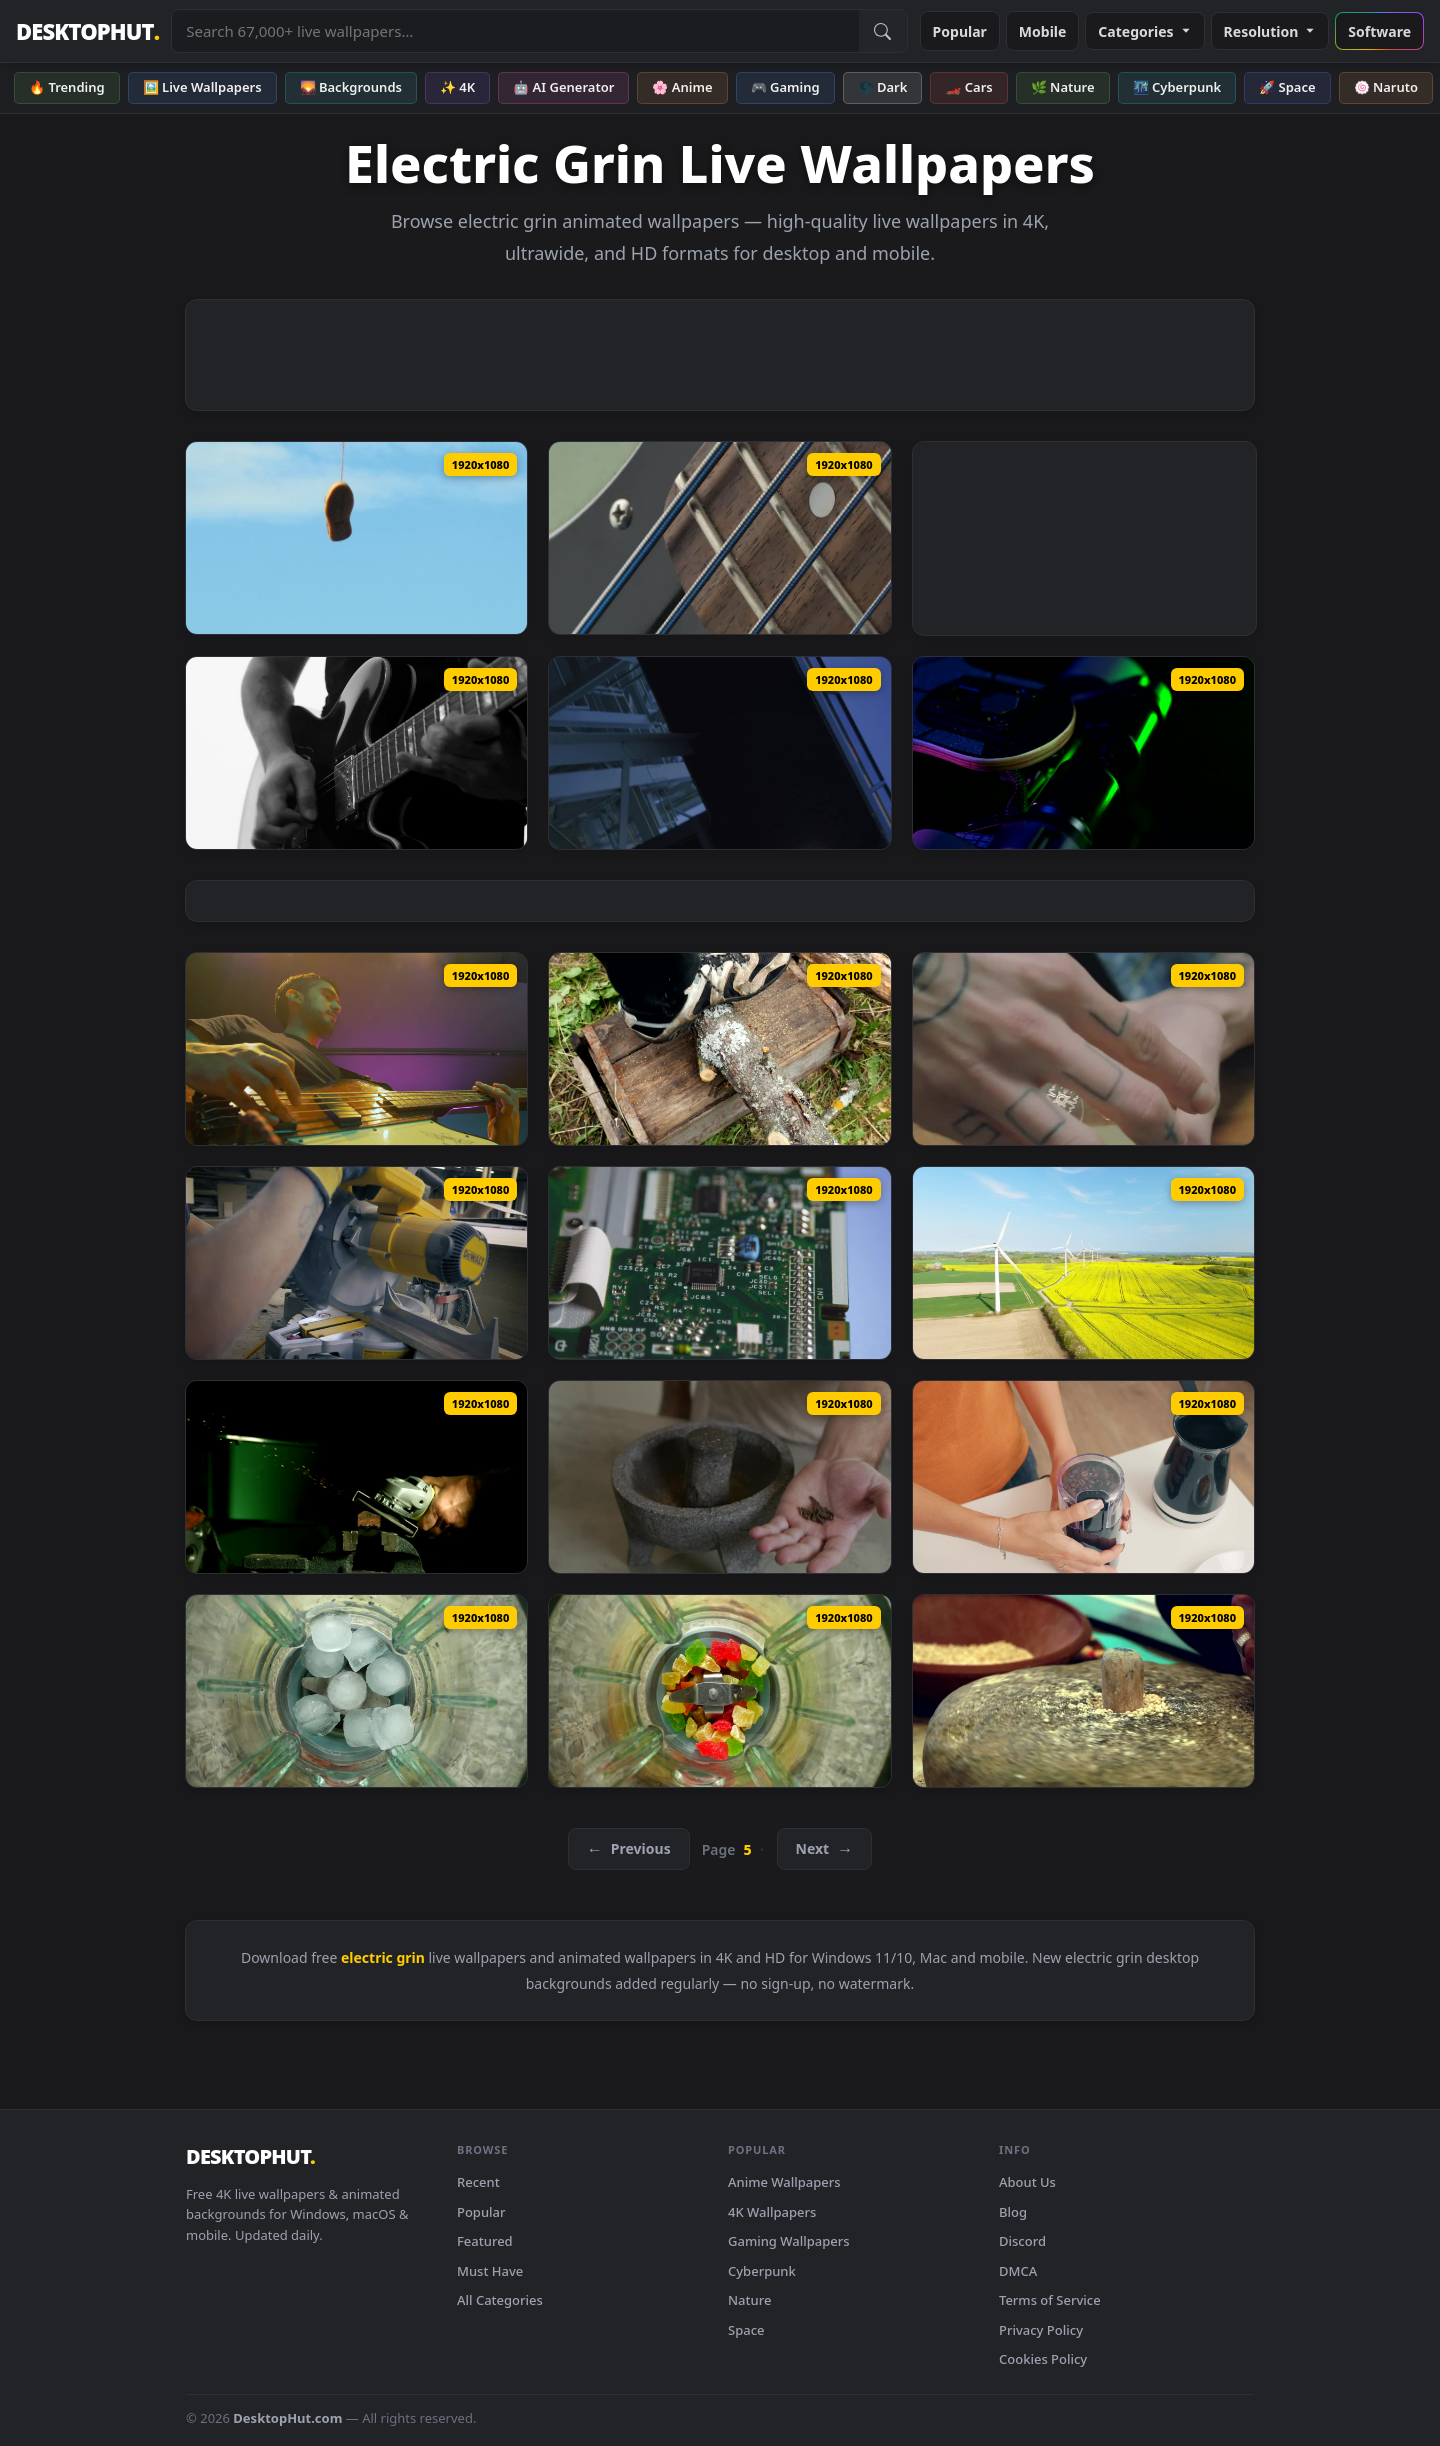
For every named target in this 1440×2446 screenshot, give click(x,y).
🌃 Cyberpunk (1177, 87)
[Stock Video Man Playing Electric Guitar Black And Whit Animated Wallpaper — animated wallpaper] (356, 753)
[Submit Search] (883, 31)
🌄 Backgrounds (351, 87)
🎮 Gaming (785, 87)
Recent (478, 2182)
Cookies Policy (1043, 2359)
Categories (1144, 31)
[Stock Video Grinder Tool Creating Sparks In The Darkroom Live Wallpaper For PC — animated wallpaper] (356, 1477)
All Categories (500, 2300)
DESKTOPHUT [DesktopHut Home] (87, 31)
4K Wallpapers (772, 2212)
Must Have (490, 2271)
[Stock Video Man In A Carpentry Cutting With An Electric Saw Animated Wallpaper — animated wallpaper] (356, 1263)
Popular (960, 31)
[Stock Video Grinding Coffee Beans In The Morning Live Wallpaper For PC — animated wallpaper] (1083, 1477)
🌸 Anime (682, 87)
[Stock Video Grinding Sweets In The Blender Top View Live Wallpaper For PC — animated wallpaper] (719, 1691)
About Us (1027, 2182)
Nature (749, 2300)
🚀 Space (1287, 87)
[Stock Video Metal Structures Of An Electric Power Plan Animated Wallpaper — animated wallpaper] (719, 753)
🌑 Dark (883, 87)
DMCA (1018, 2271)
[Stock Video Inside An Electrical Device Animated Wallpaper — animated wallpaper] (719, 1263)
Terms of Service (1050, 2300)
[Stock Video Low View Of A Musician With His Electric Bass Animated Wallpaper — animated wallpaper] (356, 1049)
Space (746, 2330)
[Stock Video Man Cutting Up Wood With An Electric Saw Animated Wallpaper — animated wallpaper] (719, 1049)
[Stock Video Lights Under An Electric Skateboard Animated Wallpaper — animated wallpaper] (1083, 753)
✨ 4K (457, 87)
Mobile (1043, 31)
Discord (1022, 2241)
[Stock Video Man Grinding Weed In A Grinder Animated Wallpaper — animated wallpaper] (1083, 1049)
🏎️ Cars (968, 87)
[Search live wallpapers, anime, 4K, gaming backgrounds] (515, 31)
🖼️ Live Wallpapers (202, 87)
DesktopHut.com (287, 2418)
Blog (1013, 2212)
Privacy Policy (1041, 2330)
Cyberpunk (762, 2271)
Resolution (1270, 31)
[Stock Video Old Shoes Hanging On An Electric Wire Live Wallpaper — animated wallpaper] (356, 538)
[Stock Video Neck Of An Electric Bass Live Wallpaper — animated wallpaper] (719, 538)
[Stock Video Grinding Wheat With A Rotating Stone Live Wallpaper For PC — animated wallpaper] (1083, 1691)
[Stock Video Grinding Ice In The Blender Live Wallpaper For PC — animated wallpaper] (356, 1691)
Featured (485, 2241)
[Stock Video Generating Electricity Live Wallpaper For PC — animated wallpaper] (1083, 1263)
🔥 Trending (67, 87)
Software (1379, 31)
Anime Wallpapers (784, 2182)
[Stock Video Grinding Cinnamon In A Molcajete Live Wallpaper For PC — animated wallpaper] (719, 1477)
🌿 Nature (1063, 87)
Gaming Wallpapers (789, 2241)
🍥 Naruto (1386, 87)
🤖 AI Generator (563, 87)
